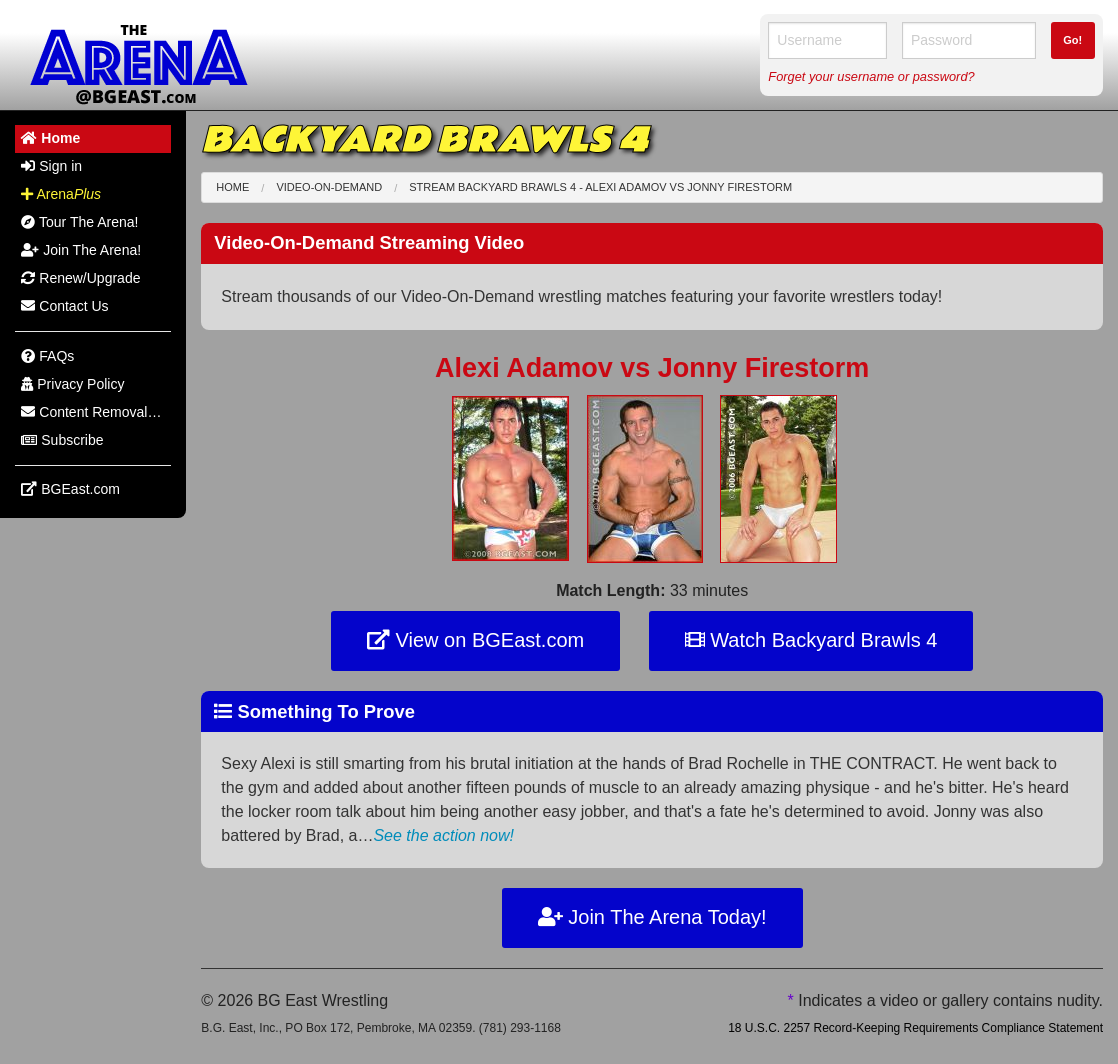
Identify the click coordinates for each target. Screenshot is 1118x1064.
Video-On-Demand (329, 187)
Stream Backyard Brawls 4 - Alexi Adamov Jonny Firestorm (600, 187)
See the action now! (443, 835)
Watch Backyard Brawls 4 (811, 640)
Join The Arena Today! (652, 917)
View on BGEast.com (475, 640)
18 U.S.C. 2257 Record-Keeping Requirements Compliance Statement (915, 1028)
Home (232, 187)
